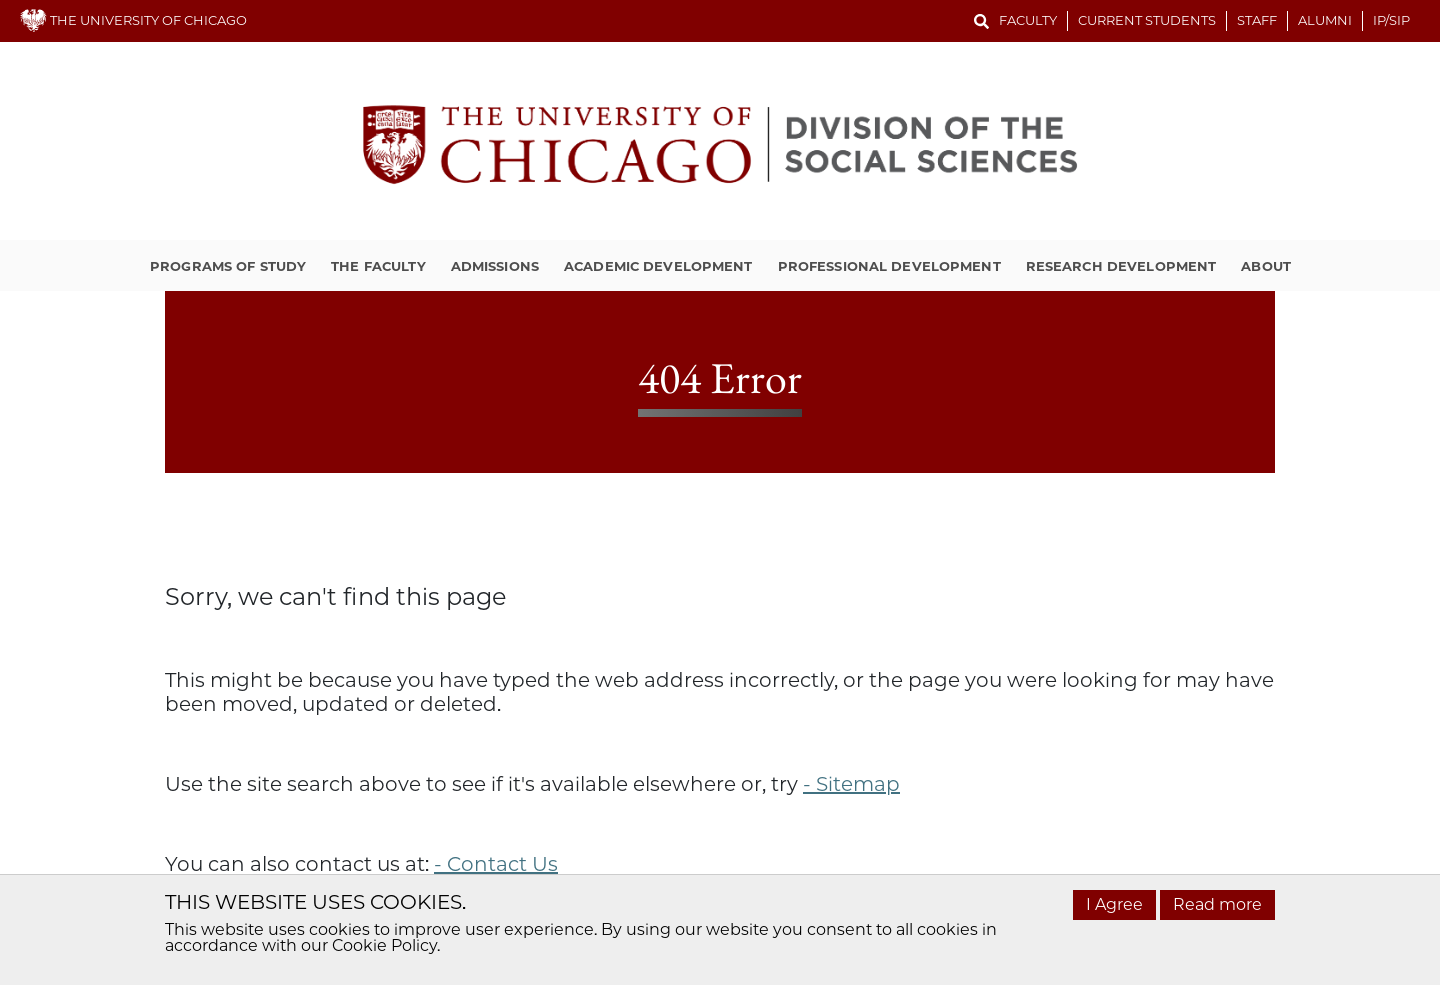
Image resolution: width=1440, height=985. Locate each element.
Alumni (1325, 20)
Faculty (1028, 20)
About (1266, 266)
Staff (1257, 20)
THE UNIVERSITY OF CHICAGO (133, 20)
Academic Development (658, 266)
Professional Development (889, 266)
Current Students (1147, 20)
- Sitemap (851, 784)
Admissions (495, 266)
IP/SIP (1391, 20)
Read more (1217, 904)
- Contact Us (496, 864)
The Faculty (378, 266)
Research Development (1121, 266)
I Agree (1114, 904)
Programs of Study (228, 266)
